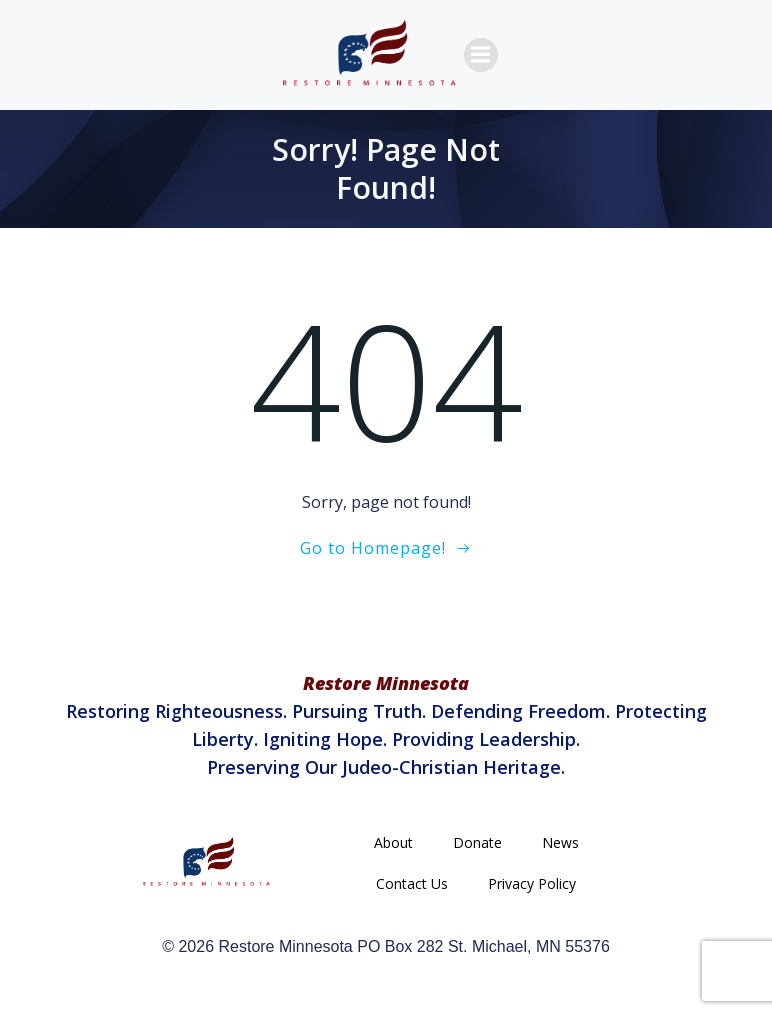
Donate (477, 842)
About (393, 842)
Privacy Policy (532, 883)
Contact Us (412, 883)
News (560, 842)
